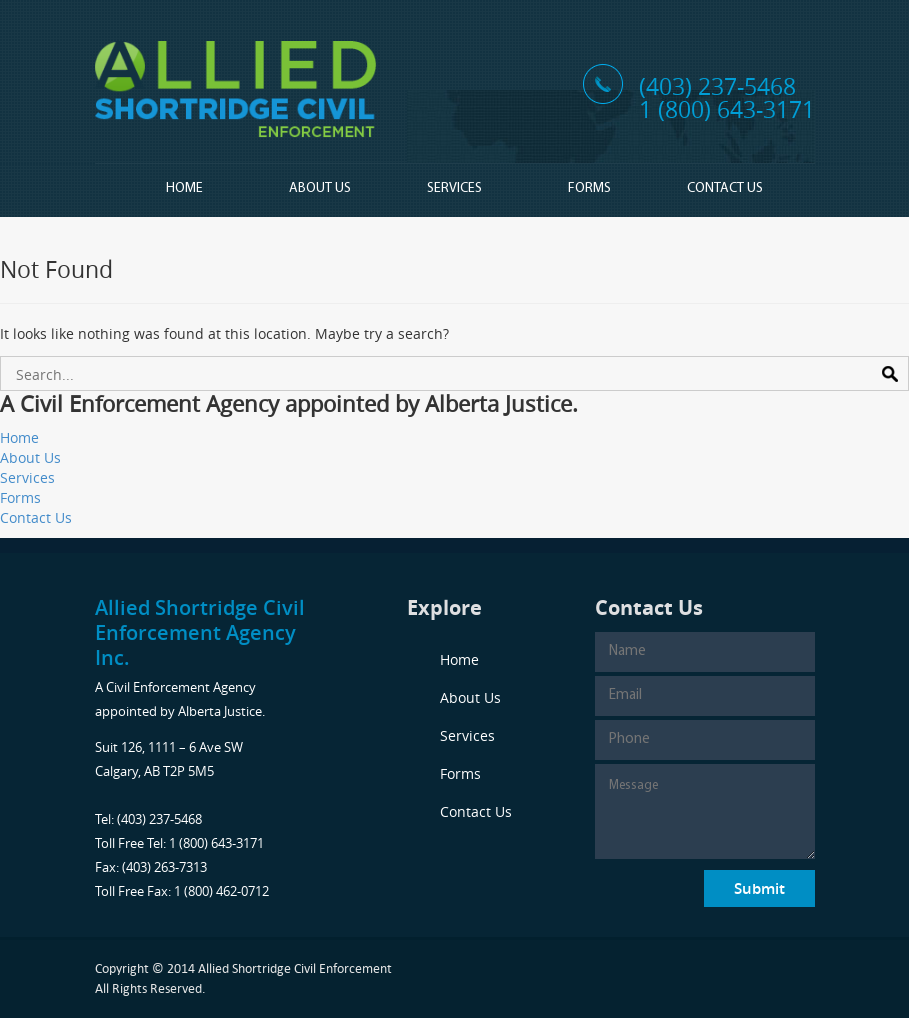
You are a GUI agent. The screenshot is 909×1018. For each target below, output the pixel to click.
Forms (589, 188)
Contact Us (725, 188)
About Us (320, 188)
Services (454, 188)
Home (184, 188)
